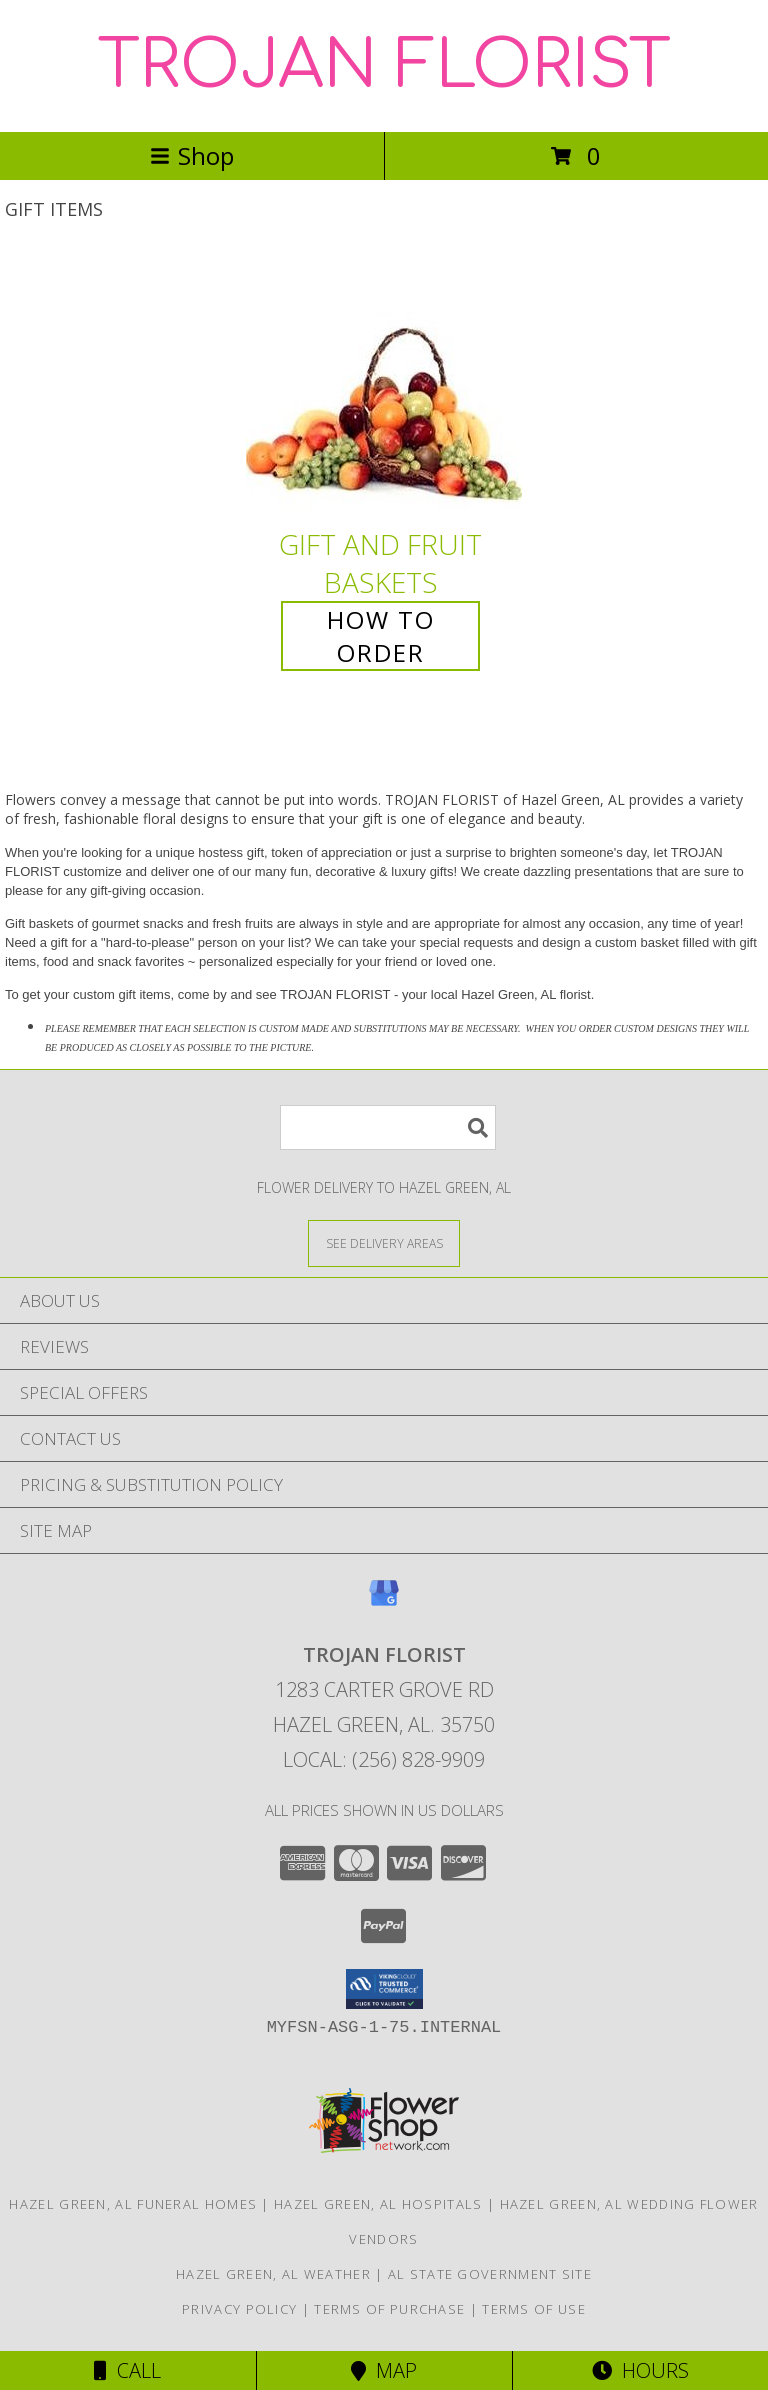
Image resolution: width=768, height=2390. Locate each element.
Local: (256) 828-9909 (384, 1759)
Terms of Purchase (389, 2309)
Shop (192, 155)
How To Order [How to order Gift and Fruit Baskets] (381, 636)
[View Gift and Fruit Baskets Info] (384, 387)
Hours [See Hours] (640, 2370)
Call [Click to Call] (127, 2370)
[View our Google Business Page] (384, 1602)
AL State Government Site (490, 2274)
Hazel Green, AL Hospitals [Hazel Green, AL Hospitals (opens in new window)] (378, 2204)
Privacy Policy (239, 2309)
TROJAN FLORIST (384, 66)
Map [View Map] (384, 2370)
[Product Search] (388, 1127)
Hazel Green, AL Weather (273, 2274)
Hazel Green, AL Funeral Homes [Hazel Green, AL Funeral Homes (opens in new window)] (133, 2204)
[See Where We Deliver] (384, 1242)
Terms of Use (534, 2309)
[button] (384, 1989)
